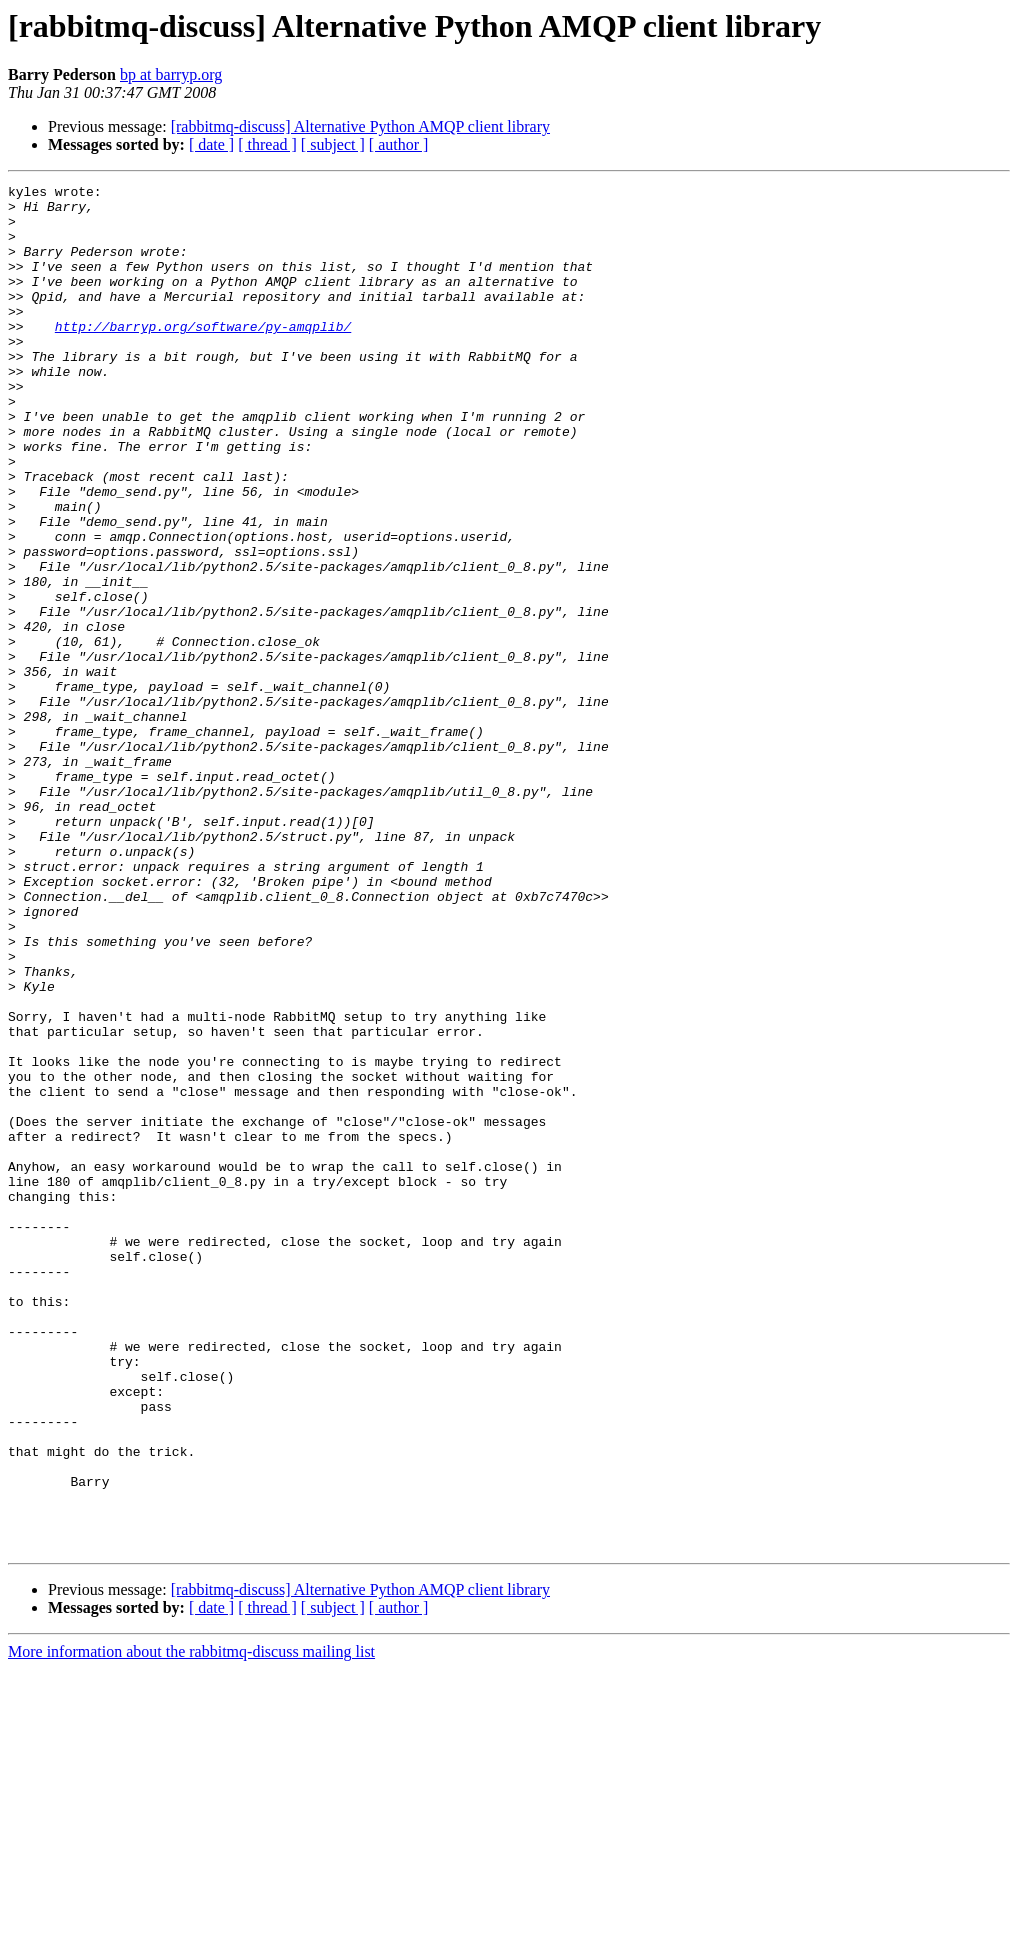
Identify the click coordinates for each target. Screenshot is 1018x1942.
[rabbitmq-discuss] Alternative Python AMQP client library (360, 126)
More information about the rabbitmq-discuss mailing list (191, 1924)
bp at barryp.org (171, 74)
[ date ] (211, 144)
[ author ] (399, 144)
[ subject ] (333, 144)
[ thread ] (267, 144)
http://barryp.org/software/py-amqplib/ (203, 356)
